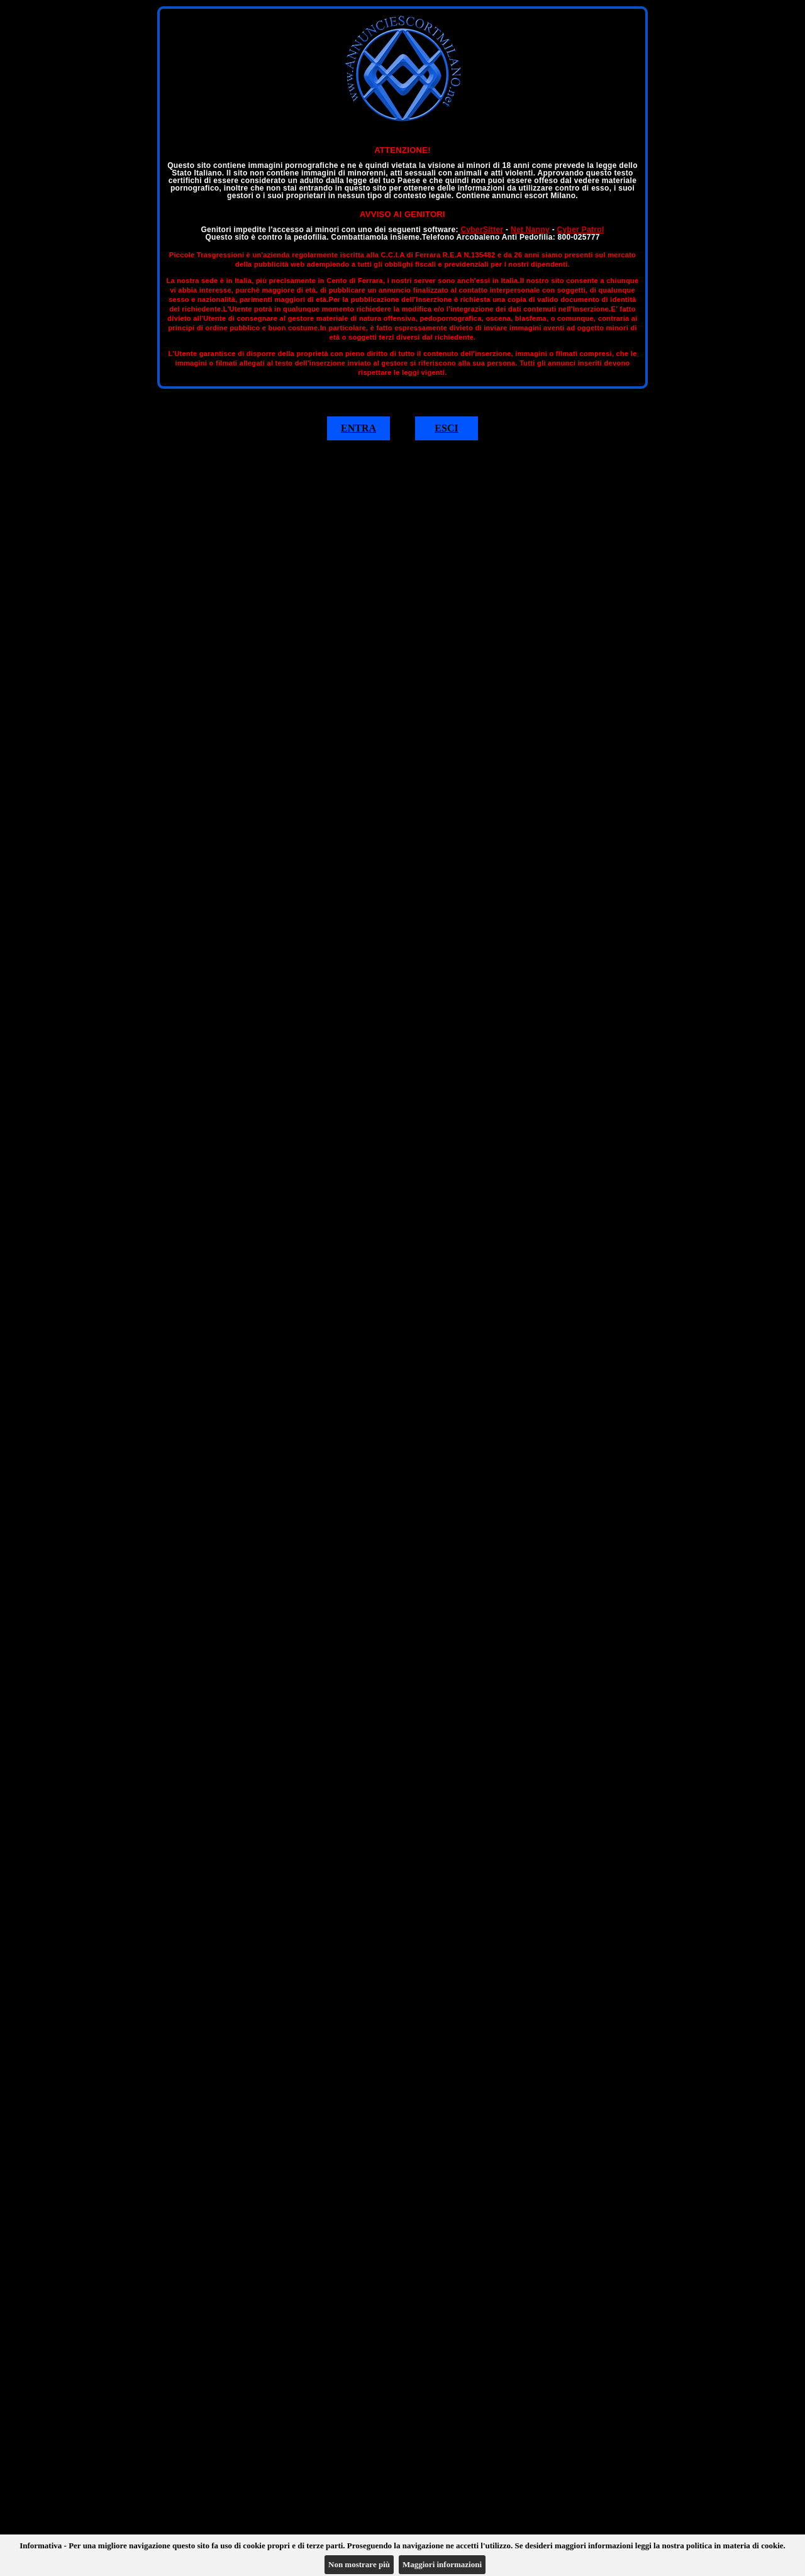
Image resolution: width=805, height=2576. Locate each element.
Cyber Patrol (580, 229)
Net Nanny (530, 229)
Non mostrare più (359, 2564)
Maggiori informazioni (442, 2564)
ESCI (446, 428)
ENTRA (358, 428)
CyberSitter (481, 229)
